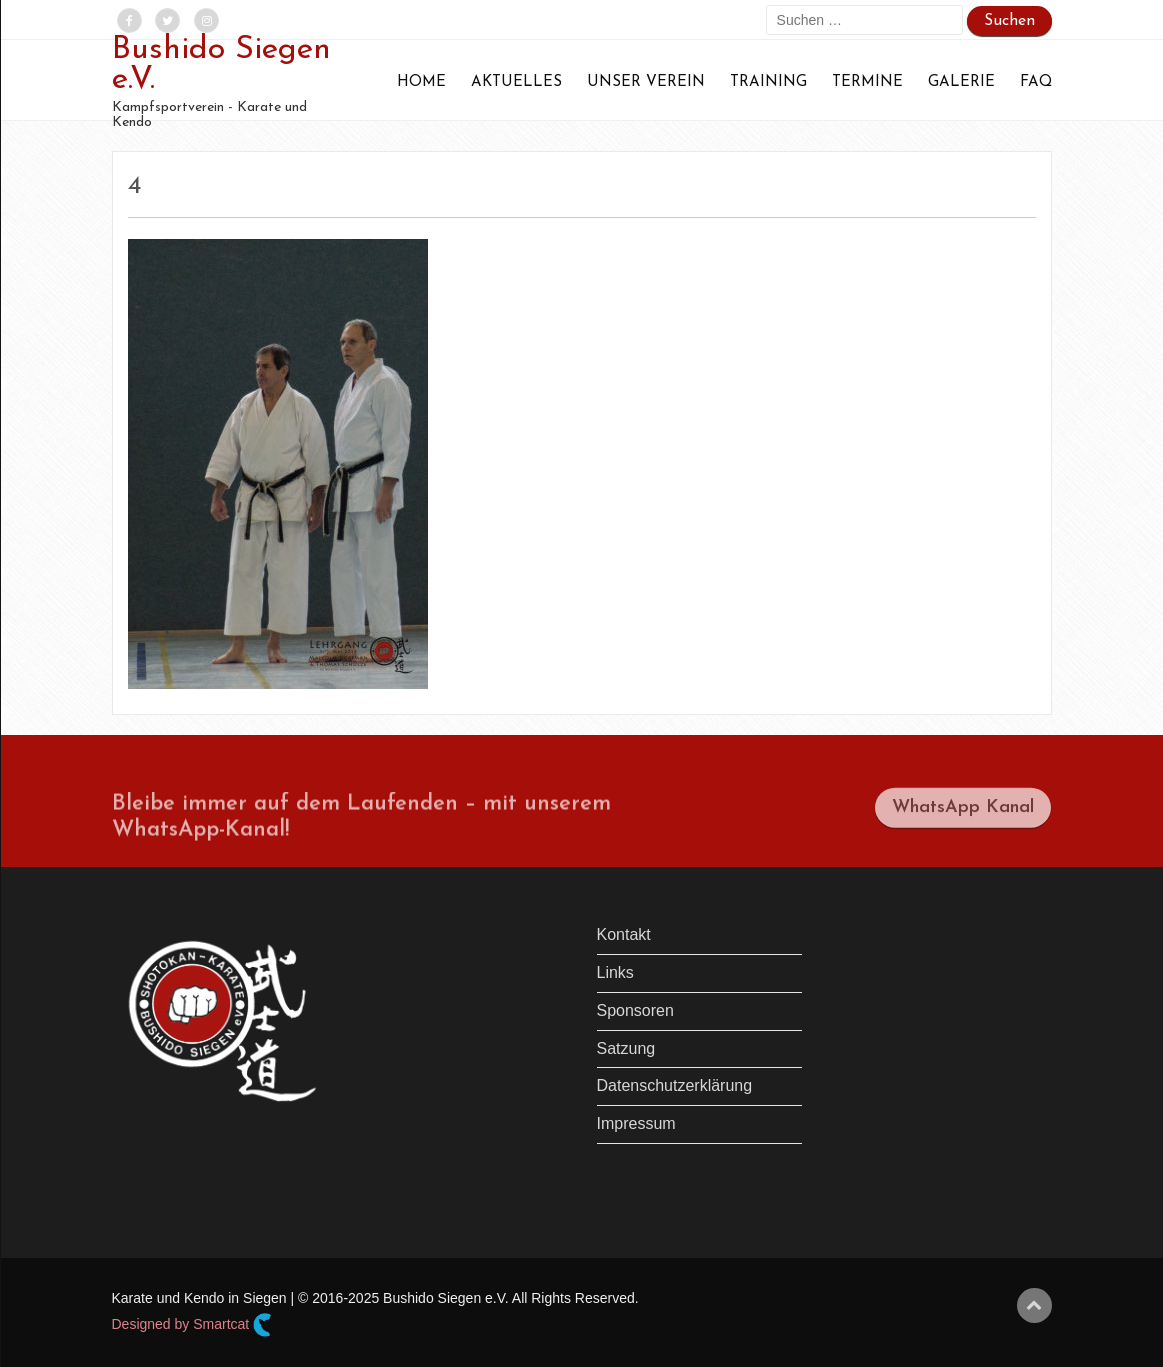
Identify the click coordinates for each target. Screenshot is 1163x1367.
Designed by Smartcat (192, 1325)
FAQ (1036, 82)
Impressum (636, 1123)
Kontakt (624, 934)
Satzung (626, 1048)
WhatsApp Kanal (963, 815)
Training (768, 82)
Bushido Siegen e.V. (221, 65)
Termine (867, 82)
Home (421, 82)
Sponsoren (635, 1010)
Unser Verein (646, 82)
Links (615, 972)
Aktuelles (516, 82)
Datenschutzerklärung (675, 1085)
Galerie (961, 82)
